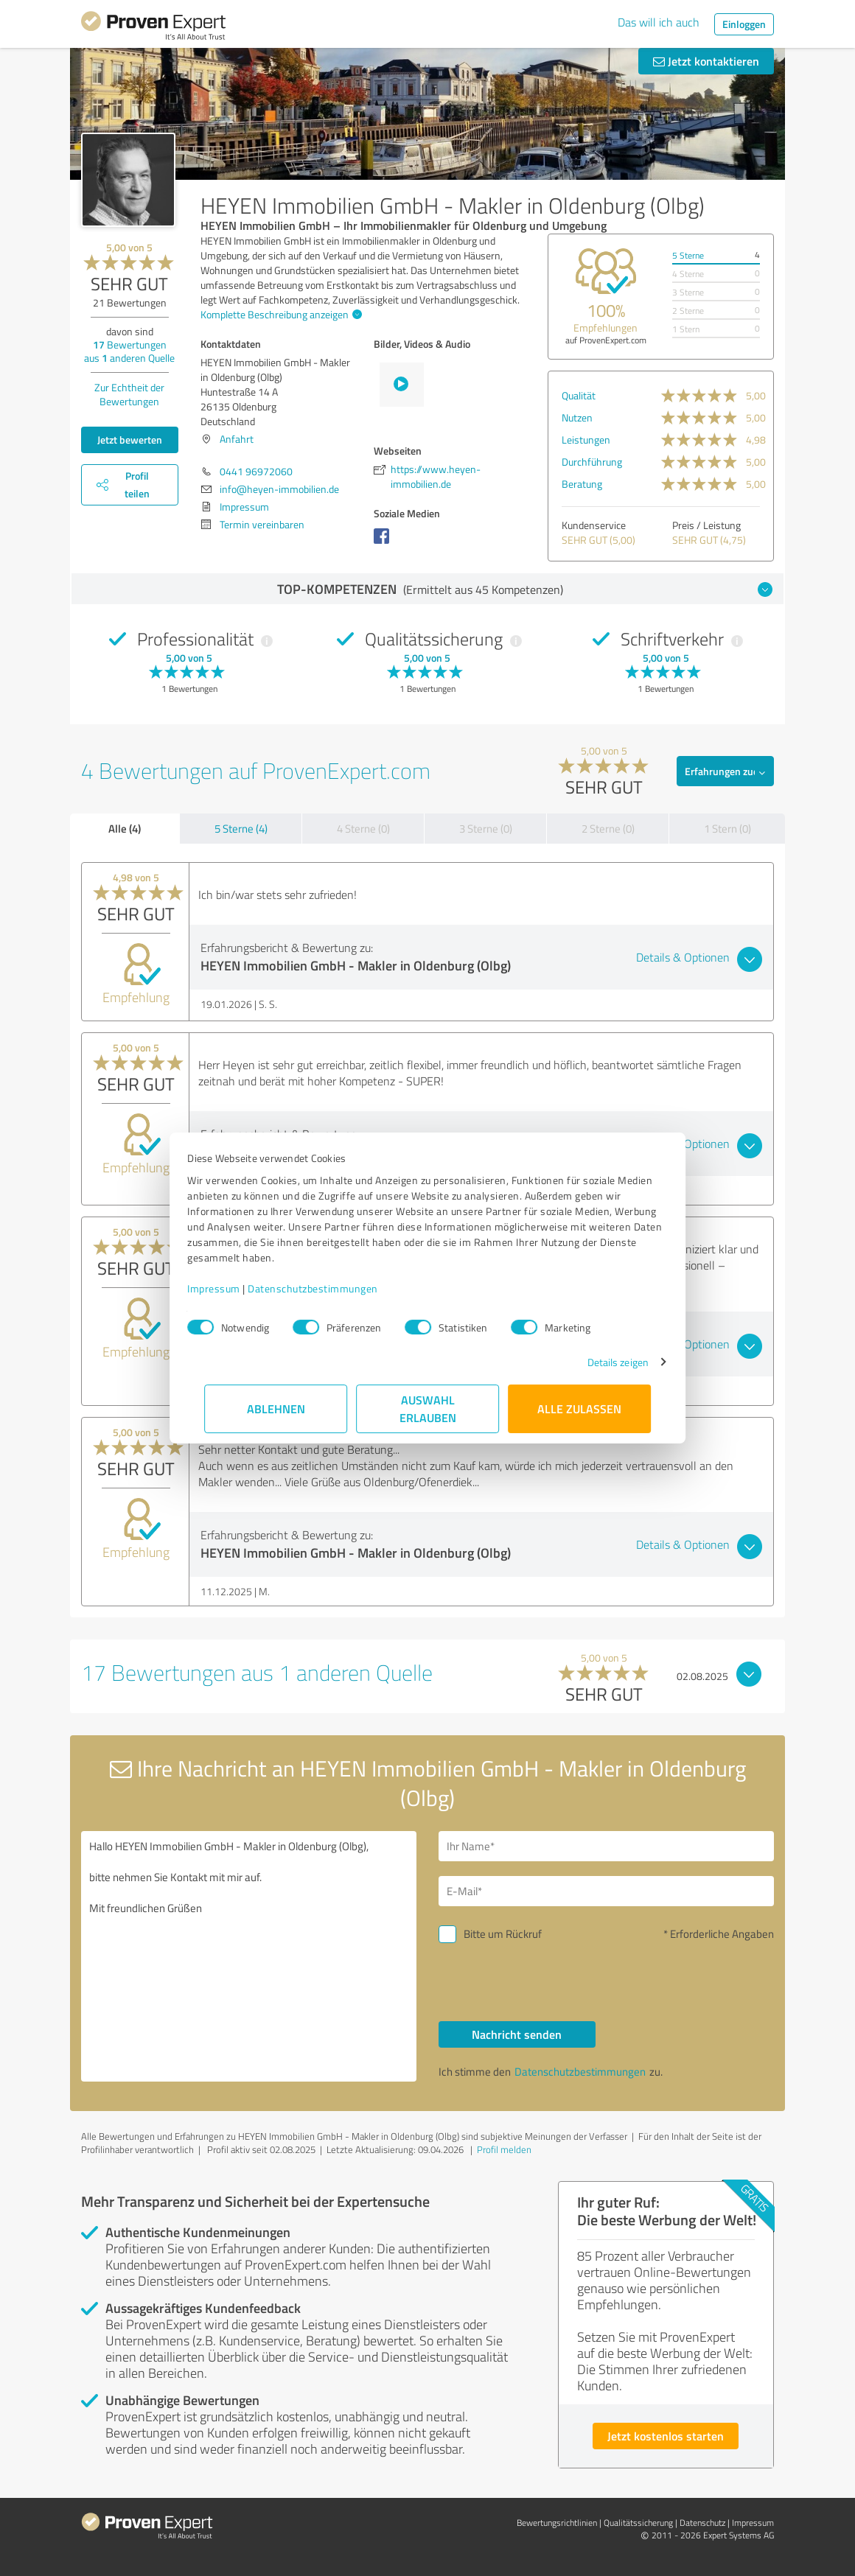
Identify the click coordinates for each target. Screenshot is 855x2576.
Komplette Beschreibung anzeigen (279, 314)
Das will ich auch (658, 22)
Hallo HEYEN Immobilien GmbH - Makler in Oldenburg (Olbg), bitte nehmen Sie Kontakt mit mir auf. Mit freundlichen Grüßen (248, 1956)
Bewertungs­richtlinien (557, 2522)
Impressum (230, 1288)
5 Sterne (688, 255)
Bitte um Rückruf (503, 1934)
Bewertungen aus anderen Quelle (129, 351)
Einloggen (744, 24)
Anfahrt (237, 439)
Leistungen (586, 440)
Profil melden (504, 2149)
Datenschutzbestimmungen (330, 1288)
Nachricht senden (517, 2034)
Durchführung (592, 462)
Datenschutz (702, 2522)
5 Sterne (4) (241, 828)
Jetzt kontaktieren (706, 60)
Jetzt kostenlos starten (665, 2435)
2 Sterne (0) (608, 828)
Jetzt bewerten (129, 440)
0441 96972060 (256, 471)
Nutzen (577, 417)
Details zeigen (601, 1362)
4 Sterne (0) (363, 828)
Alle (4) (124, 828)
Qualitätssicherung (638, 2522)
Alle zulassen (579, 1408)
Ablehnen (276, 1408)
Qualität (579, 395)
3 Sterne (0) (485, 828)
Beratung (582, 484)
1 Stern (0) (727, 828)
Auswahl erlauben (427, 1408)
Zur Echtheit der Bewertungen (129, 394)
